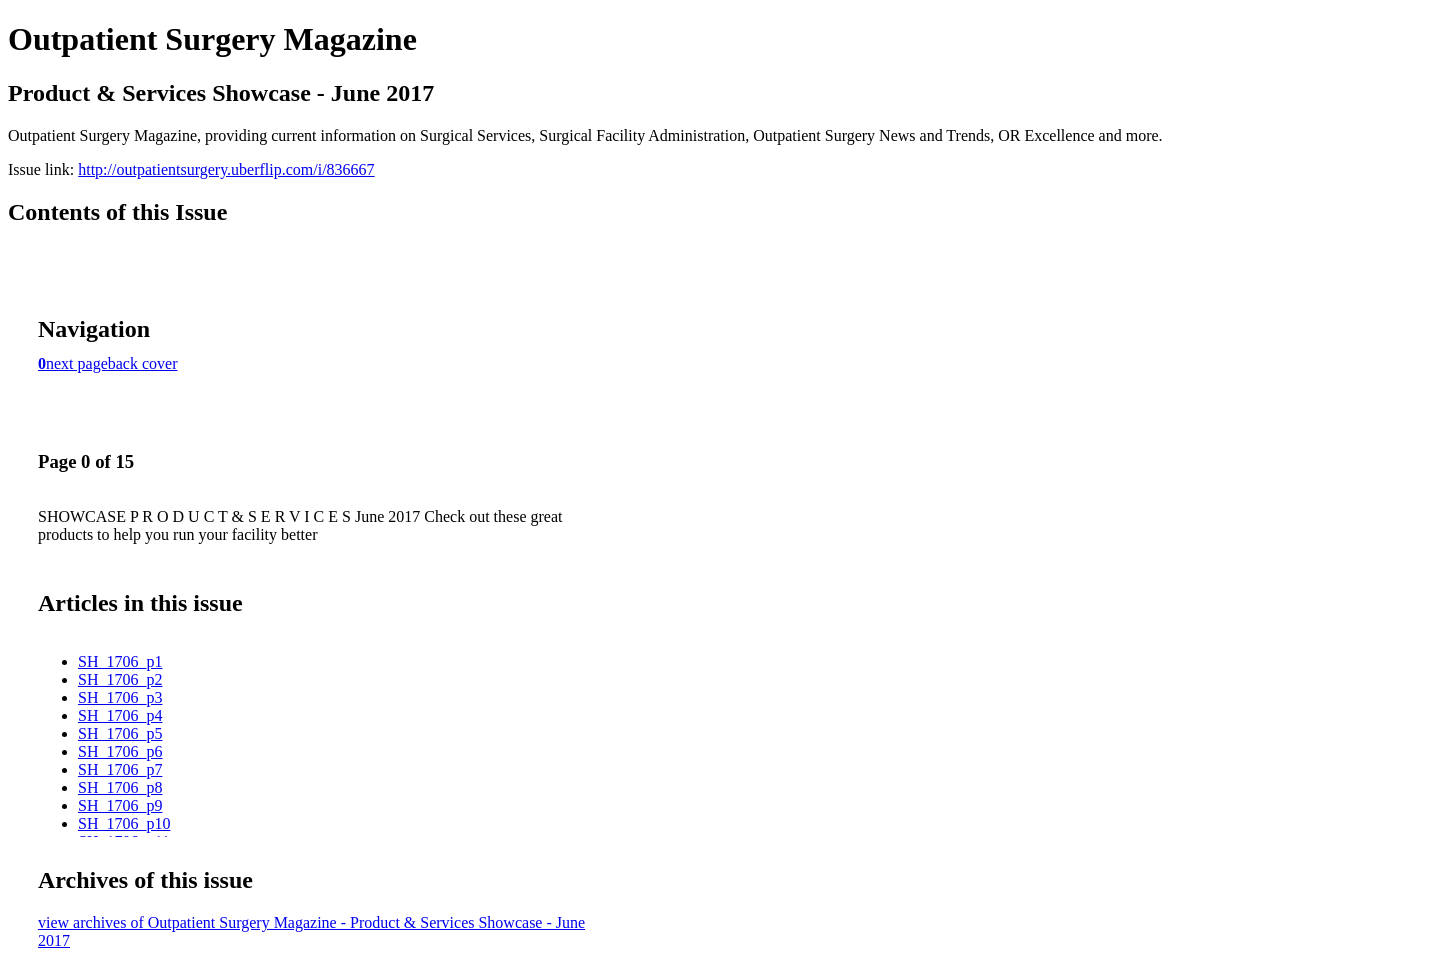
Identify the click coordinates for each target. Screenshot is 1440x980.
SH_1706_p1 (120, 661)
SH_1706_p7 (120, 769)
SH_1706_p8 (120, 787)
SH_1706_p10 (124, 823)
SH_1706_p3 (120, 697)
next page (77, 363)
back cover (143, 363)
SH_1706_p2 (120, 679)
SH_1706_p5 (120, 733)
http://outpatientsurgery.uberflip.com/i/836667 (226, 169)
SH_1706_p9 (120, 805)
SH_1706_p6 (120, 751)
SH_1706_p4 (120, 715)
